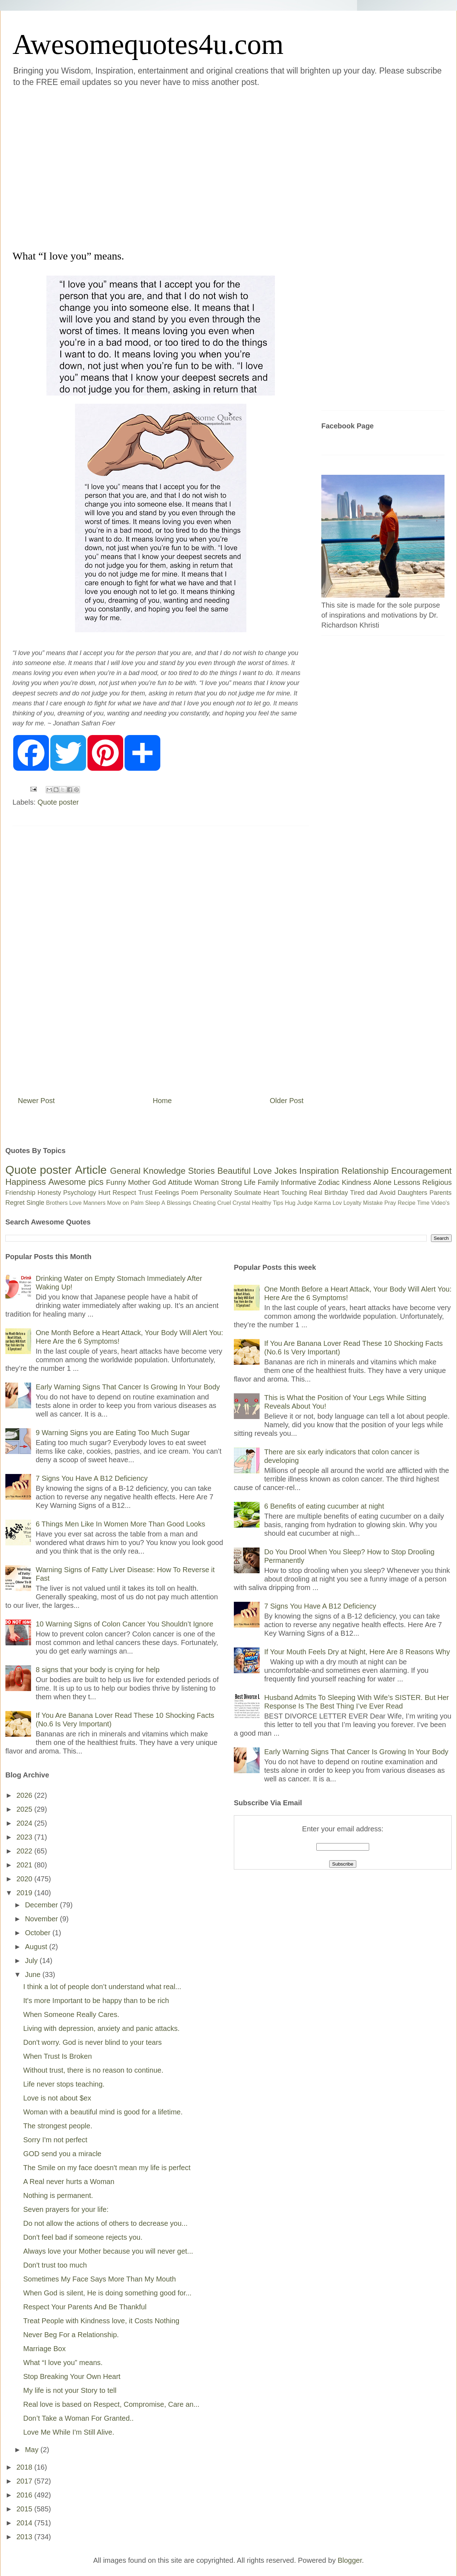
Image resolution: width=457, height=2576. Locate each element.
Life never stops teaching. (64, 2084)
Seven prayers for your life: (66, 2209)
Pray (390, 1203)
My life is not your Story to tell (69, 2390)
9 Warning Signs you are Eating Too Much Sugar (113, 1433)
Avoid (388, 1192)
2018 (25, 2467)
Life (249, 1182)
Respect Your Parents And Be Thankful (84, 2307)
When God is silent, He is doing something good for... (107, 2293)
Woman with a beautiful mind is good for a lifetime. (103, 2112)
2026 (25, 1795)
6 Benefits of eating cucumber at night (324, 1506)
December (42, 1905)
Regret (15, 1202)
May (32, 2450)
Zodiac (329, 1182)
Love (262, 1171)
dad (372, 1192)
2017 (25, 2481)
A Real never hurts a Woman (68, 2181)
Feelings (167, 1192)
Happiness (25, 1182)
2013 (25, 2537)
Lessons (406, 1182)
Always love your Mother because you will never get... (108, 2251)
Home (162, 1101)
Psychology (79, 1192)
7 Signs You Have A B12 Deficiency (92, 1478)
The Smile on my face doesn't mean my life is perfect (106, 2168)
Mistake (373, 1203)
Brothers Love (64, 1203)
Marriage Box (44, 2349)
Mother (139, 1182)
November (42, 1919)
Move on (118, 1203)
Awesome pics (76, 1182)
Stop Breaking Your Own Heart (71, 2376)
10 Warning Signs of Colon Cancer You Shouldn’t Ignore (124, 1624)
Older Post (286, 1101)
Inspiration (319, 1171)
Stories (201, 1171)
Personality (216, 1192)
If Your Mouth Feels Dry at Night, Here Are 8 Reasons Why (357, 1652)
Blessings (179, 1203)
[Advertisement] (75, 167)
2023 (25, 1837)
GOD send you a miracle (62, 2154)
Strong (231, 1182)
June (33, 1974)
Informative (298, 1182)
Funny (116, 1182)
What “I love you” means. (62, 2362)
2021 (25, 1865)
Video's (440, 1203)
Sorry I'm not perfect (55, 2140)
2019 (25, 1893)
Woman (206, 1182)
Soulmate (247, 1192)
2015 (25, 2509)
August (37, 1947)
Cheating (204, 1203)
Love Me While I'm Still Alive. (68, 2432)
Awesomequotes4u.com (147, 44)
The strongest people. (57, 2126)
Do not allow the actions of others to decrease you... (105, 2223)
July (32, 1960)
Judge (305, 1203)
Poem (189, 1192)
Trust (145, 1192)
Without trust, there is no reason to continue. (93, 2070)
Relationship (364, 1171)
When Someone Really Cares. (71, 2014)
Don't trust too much (55, 2265)
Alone (382, 1182)
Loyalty (352, 1203)
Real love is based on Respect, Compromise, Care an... (111, 2404)
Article (91, 1169)
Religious (437, 1182)
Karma (322, 1203)
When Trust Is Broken (57, 2056)
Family (268, 1182)
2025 (25, 1809)
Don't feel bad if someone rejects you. (82, 2237)
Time (423, 1203)
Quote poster (58, 802)
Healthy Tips (267, 1203)
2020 (25, 1879)
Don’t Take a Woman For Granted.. (78, 2418)
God (159, 1182)
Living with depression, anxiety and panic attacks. (101, 2028)
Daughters (412, 1192)
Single (35, 1202)
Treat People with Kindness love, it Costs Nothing (101, 2321)
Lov (337, 1203)
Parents (441, 1192)
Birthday (336, 1192)
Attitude (180, 1182)
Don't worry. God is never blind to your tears (92, 2042)
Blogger (350, 2560)
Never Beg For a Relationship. (71, 2335)
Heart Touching (285, 1192)
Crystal (241, 1203)
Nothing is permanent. (58, 2195)
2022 (25, 1851)
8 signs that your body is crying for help (98, 1670)
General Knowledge (147, 1171)
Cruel (224, 1203)
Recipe (407, 1203)
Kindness (356, 1182)
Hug (290, 1203)
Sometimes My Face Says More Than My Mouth (99, 2279)
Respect (124, 1192)
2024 (25, 1823)
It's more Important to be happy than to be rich (96, 2000)
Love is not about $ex (57, 2098)
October (38, 1933)
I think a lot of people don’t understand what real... (102, 1987)
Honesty (49, 1192)
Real (315, 1192)
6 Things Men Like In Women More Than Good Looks (120, 1524)
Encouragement (421, 1171)
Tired (357, 1192)
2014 (25, 2523)
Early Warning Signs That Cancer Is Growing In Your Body (128, 1387)
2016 (25, 2495)
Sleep (152, 1203)
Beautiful (234, 1171)
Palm (137, 1203)
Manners (94, 1203)
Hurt (104, 1192)
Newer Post (36, 1101)
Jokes (285, 1171)
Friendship (20, 1192)
